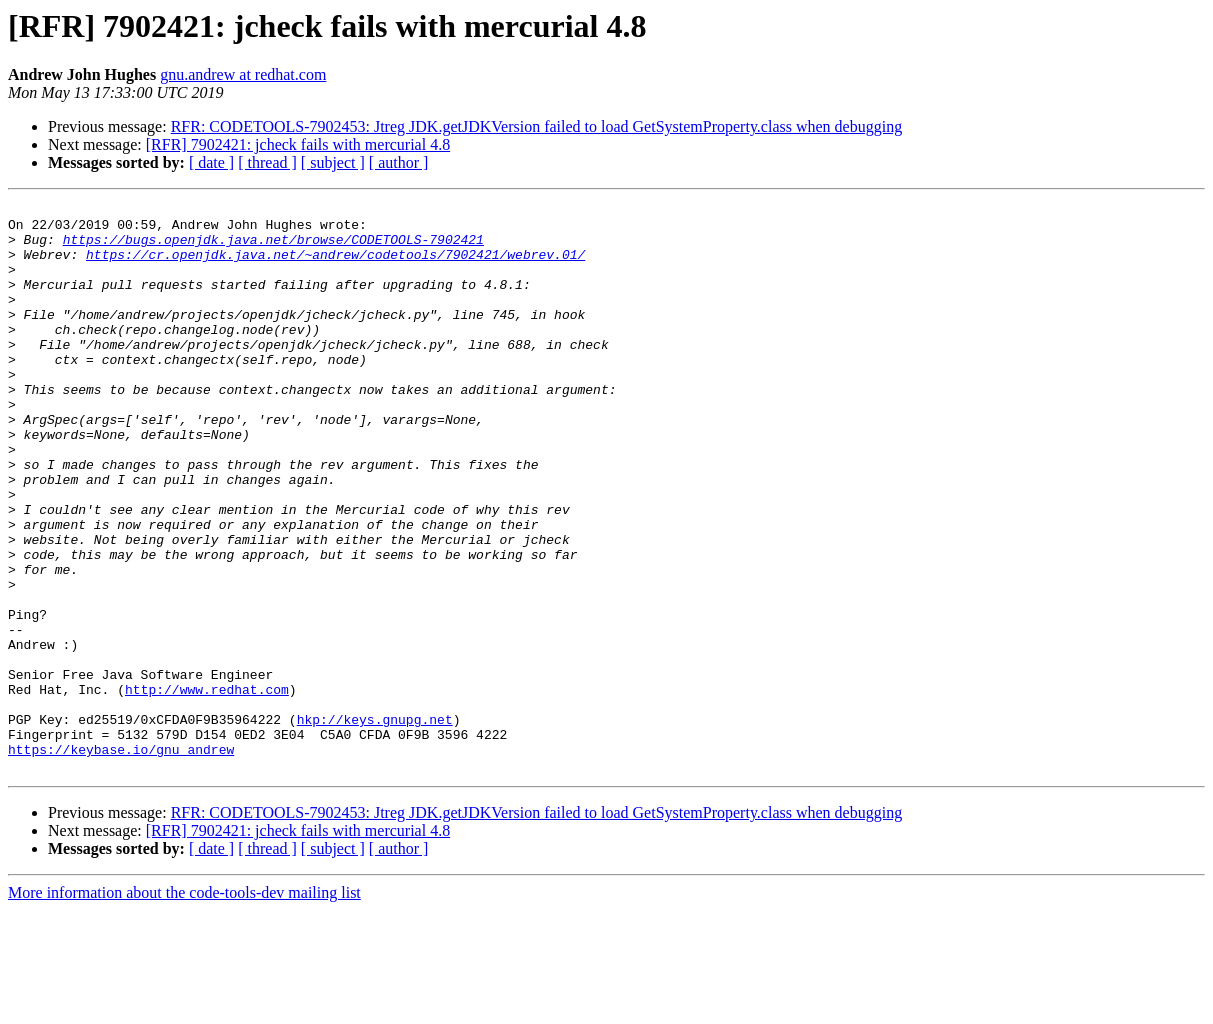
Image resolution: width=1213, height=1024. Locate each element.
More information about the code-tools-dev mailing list (184, 1006)
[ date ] (211, 162)
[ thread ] (267, 162)
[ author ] (399, 162)
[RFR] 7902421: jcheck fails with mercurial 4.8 (298, 144)
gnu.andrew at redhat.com (243, 74)
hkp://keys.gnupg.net (375, 824)
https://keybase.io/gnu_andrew (121, 860)
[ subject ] (333, 162)
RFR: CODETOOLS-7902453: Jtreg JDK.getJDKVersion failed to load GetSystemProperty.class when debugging (536, 126)
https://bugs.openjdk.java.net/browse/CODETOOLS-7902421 (273, 248)
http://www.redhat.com (207, 788)
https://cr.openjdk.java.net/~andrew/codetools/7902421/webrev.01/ (335, 266)
